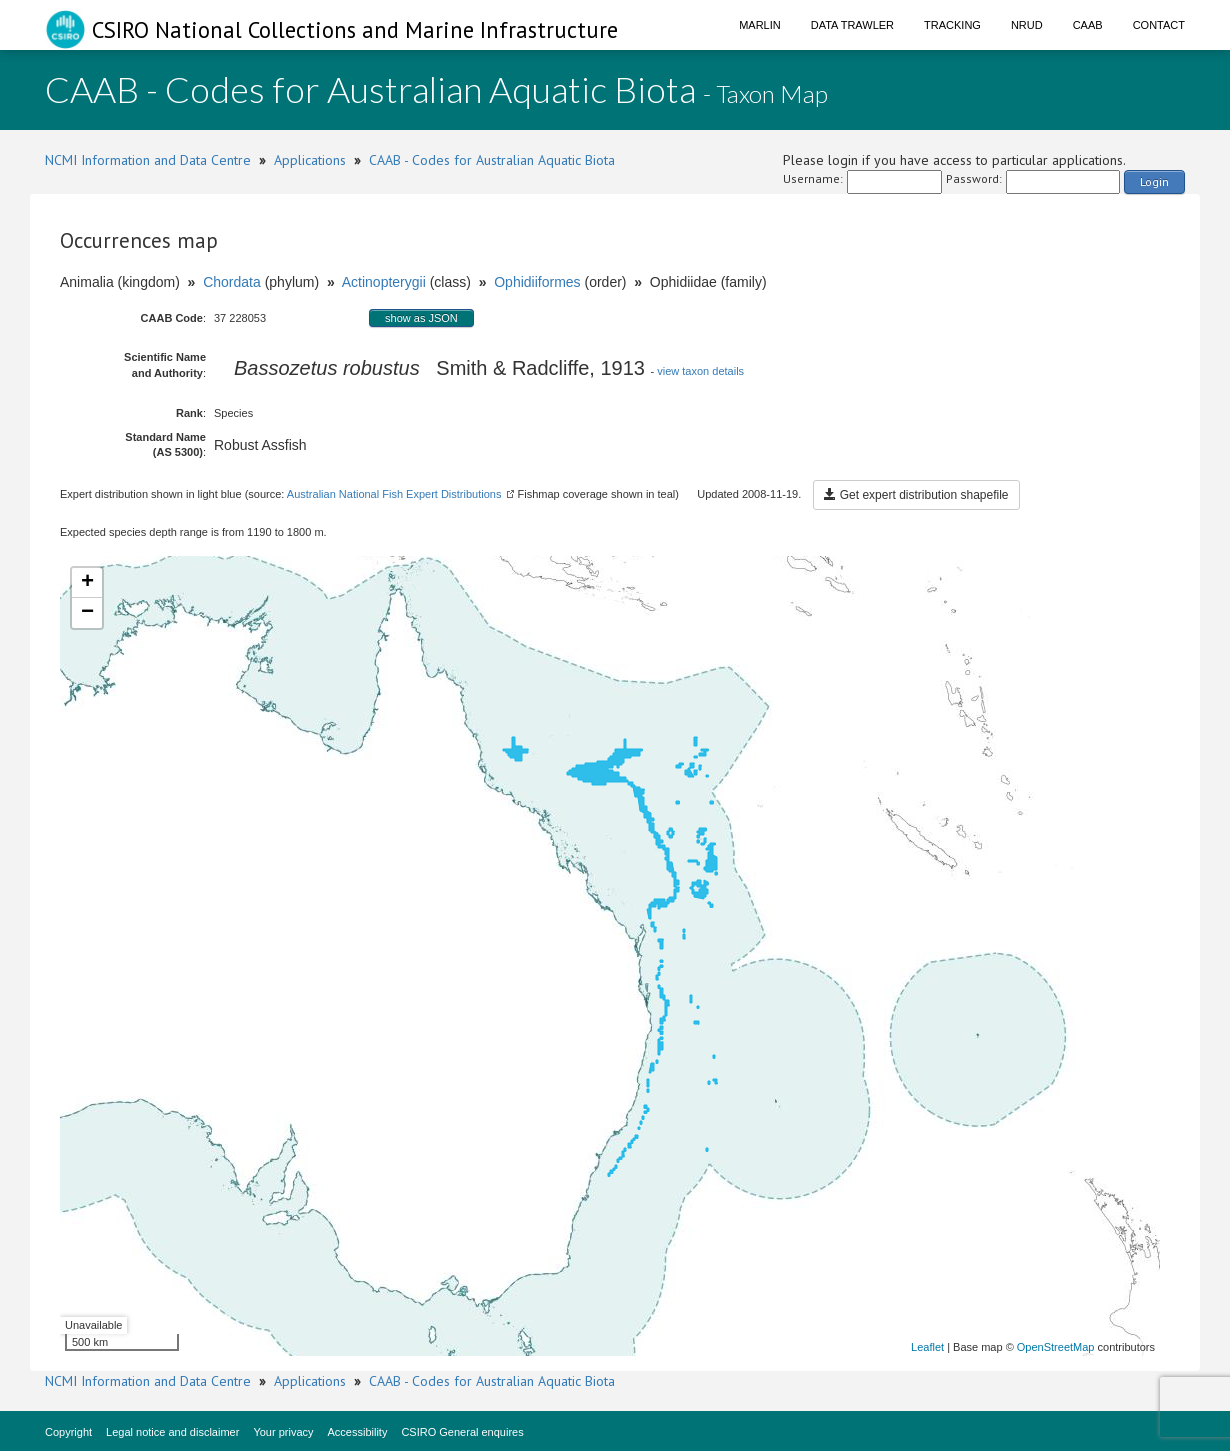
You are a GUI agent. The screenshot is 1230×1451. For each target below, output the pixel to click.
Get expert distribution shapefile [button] (916, 495)
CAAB (1088, 25)
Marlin (760, 25)
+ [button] (87, 583)
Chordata (232, 282)
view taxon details (700, 371)
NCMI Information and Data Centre (148, 160)
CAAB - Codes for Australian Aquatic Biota (492, 160)
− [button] (87, 613)
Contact (1159, 25)
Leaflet (927, 1347)
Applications (310, 160)
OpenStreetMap (1056, 1347)
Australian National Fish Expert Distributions (394, 494)
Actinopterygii (384, 282)
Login (1154, 181)
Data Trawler (852, 25)
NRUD (1027, 25)
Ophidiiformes (537, 282)
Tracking (952, 25)
